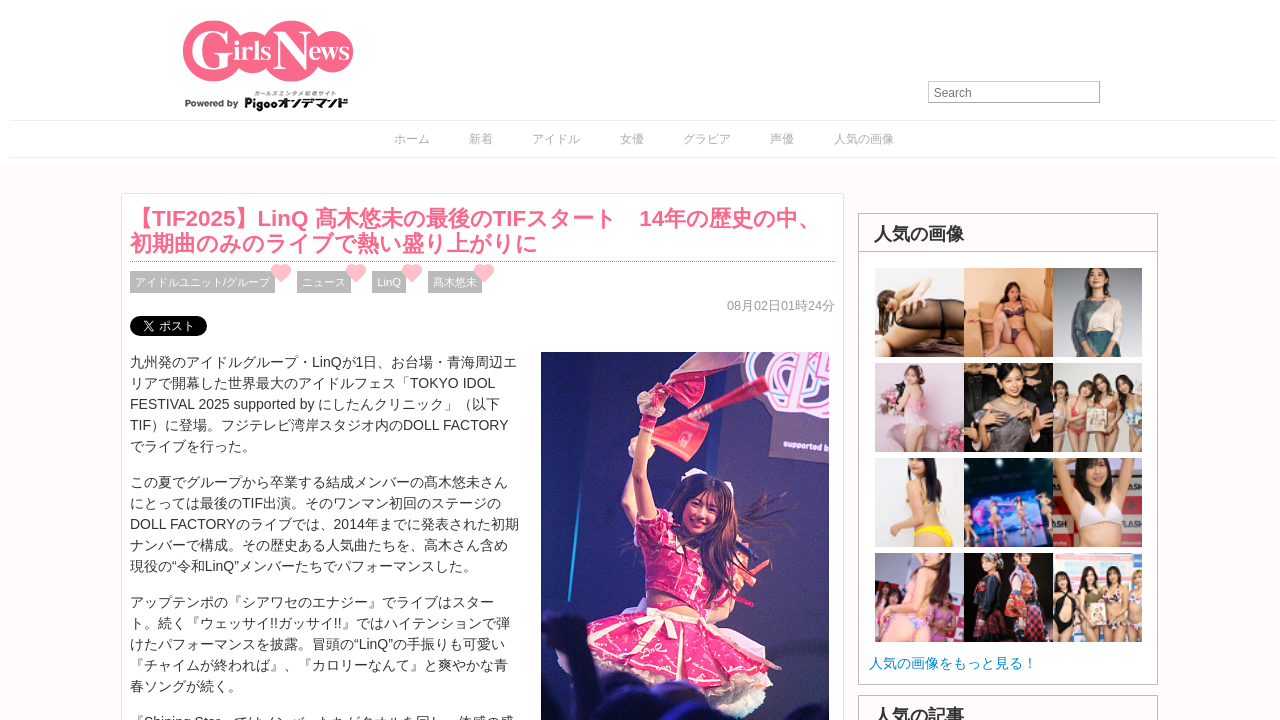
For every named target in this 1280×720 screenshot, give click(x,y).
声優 (782, 139)
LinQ (389, 282)
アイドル (556, 139)
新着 (481, 139)
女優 (632, 139)
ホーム (412, 139)
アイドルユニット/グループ (202, 282)
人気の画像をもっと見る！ (953, 663)
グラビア (707, 139)
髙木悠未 (455, 282)
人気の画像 (864, 139)
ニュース (324, 282)
